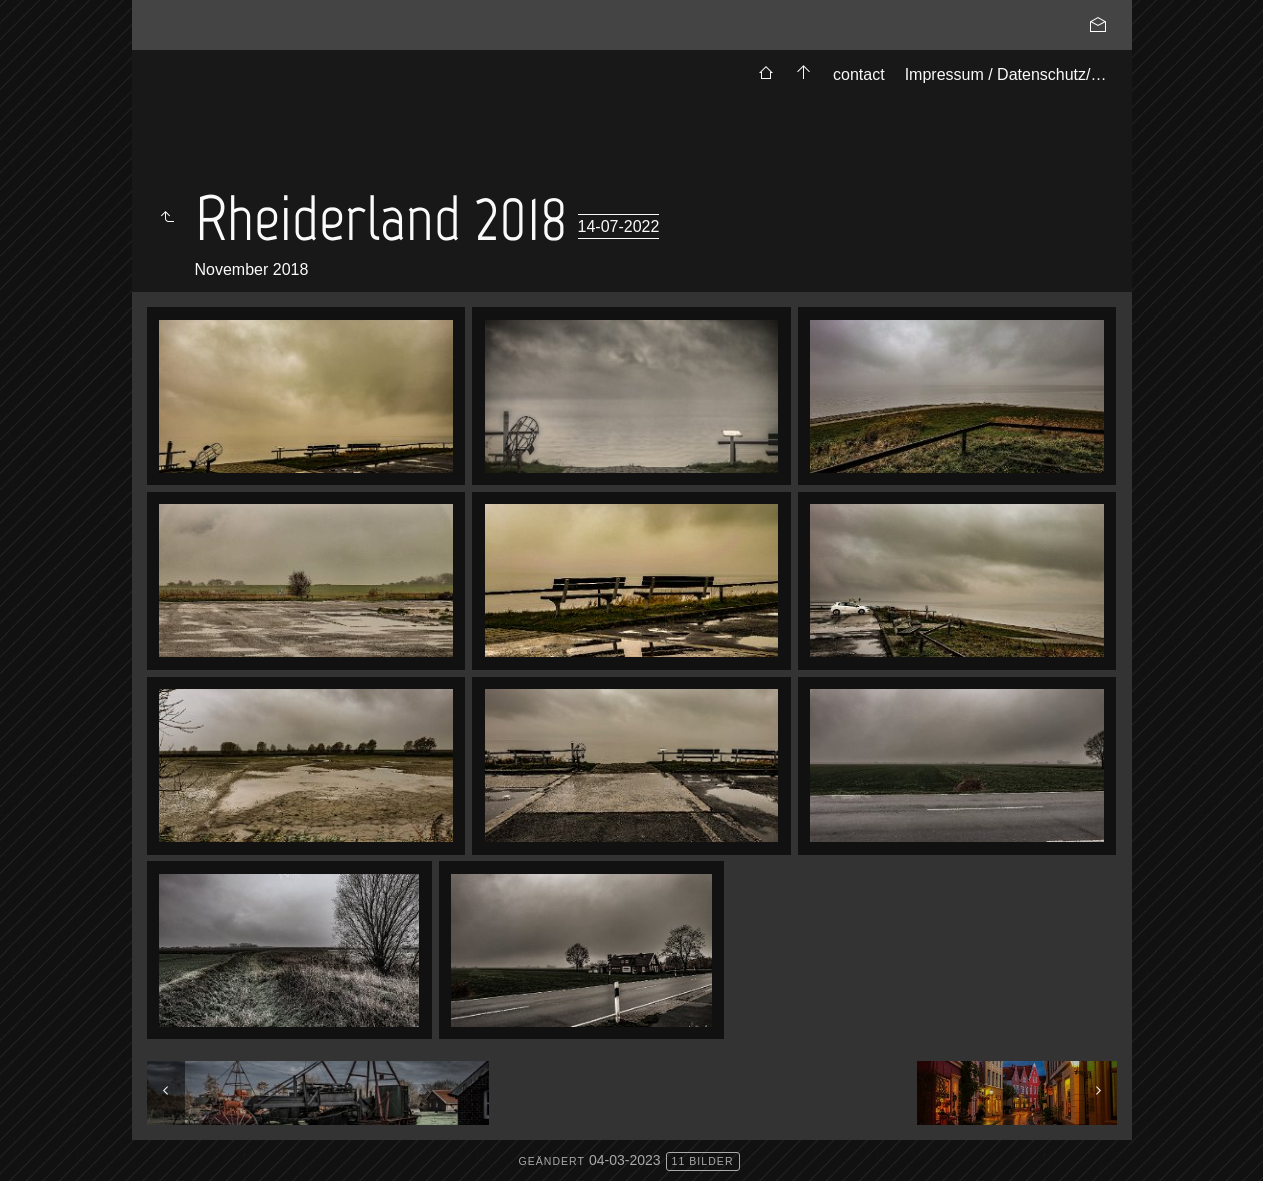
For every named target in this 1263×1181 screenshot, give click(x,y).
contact (859, 74)
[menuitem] (766, 75)
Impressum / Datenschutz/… (1006, 74)
